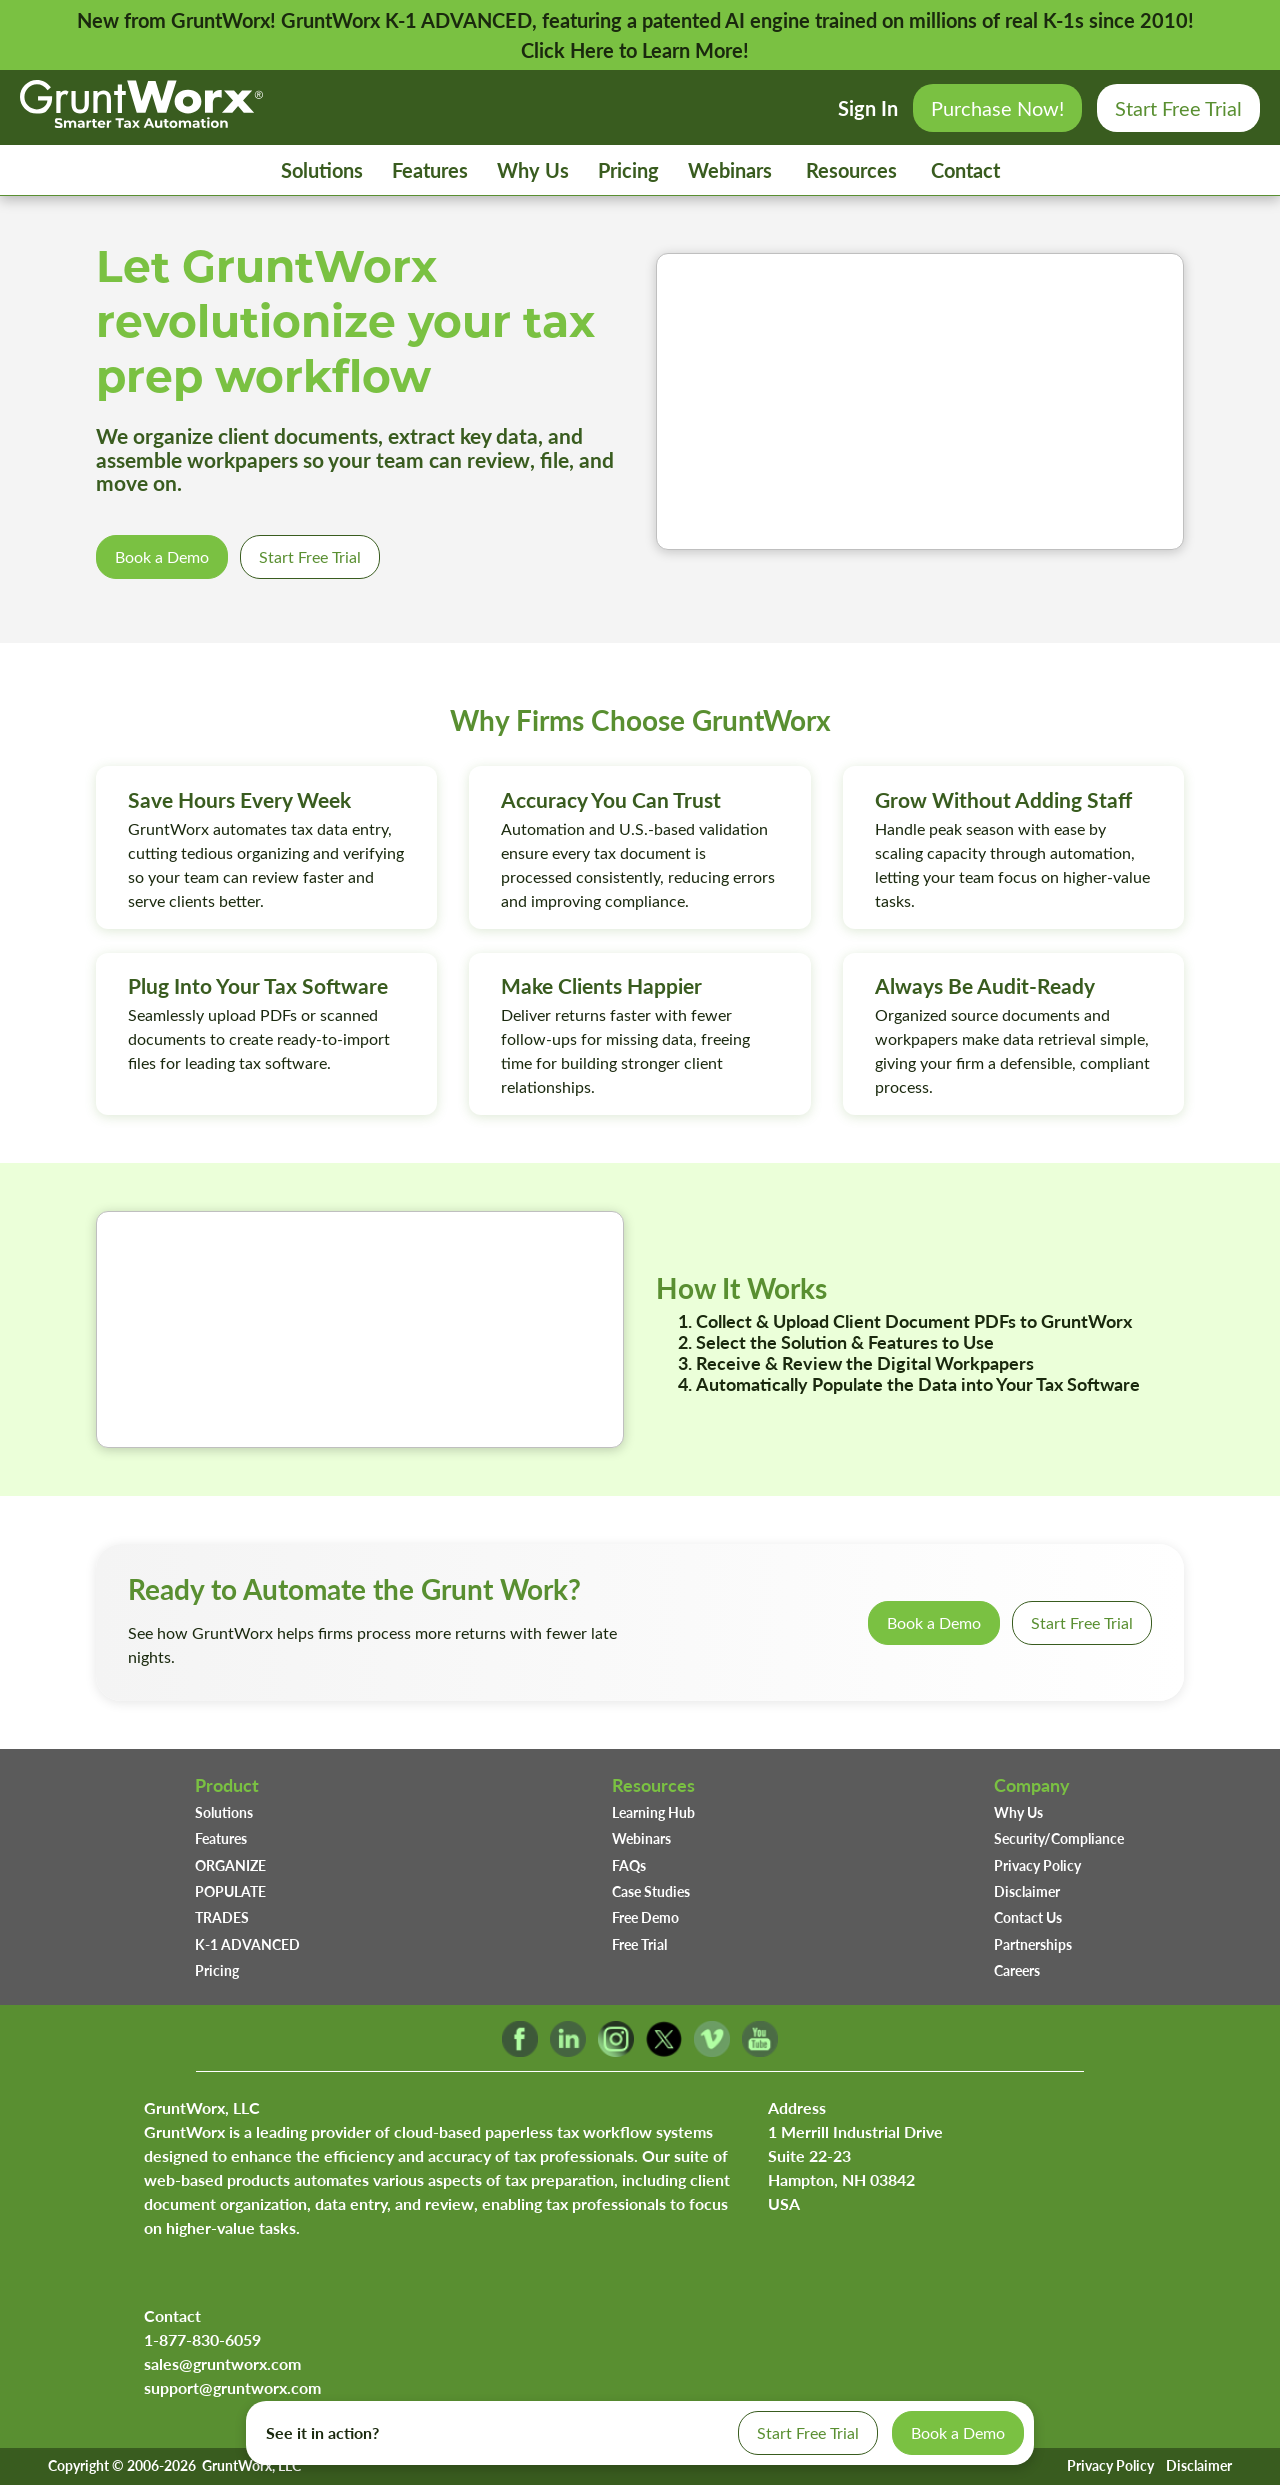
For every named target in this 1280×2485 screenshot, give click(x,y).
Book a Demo (162, 556)
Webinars (730, 170)
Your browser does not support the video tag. (920, 401)
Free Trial (639, 1944)
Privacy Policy (1037, 1865)
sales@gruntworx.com (222, 2363)
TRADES (222, 1917)
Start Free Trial (1178, 107)
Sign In (868, 108)
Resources (851, 170)
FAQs (629, 1865)
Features (430, 170)
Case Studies (651, 1891)
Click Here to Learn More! (635, 50)
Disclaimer (1027, 1891)
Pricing (628, 170)
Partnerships (1033, 1944)
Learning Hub (653, 1812)
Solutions (322, 170)
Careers (1017, 1970)
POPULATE (230, 1891)
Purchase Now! (997, 107)
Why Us (533, 170)
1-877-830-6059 (202, 2339)
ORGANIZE (230, 1865)
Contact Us (1028, 1917)
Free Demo (645, 1917)
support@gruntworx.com (232, 2387)
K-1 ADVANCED (247, 1944)
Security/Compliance (1059, 1838)
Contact (965, 170)
